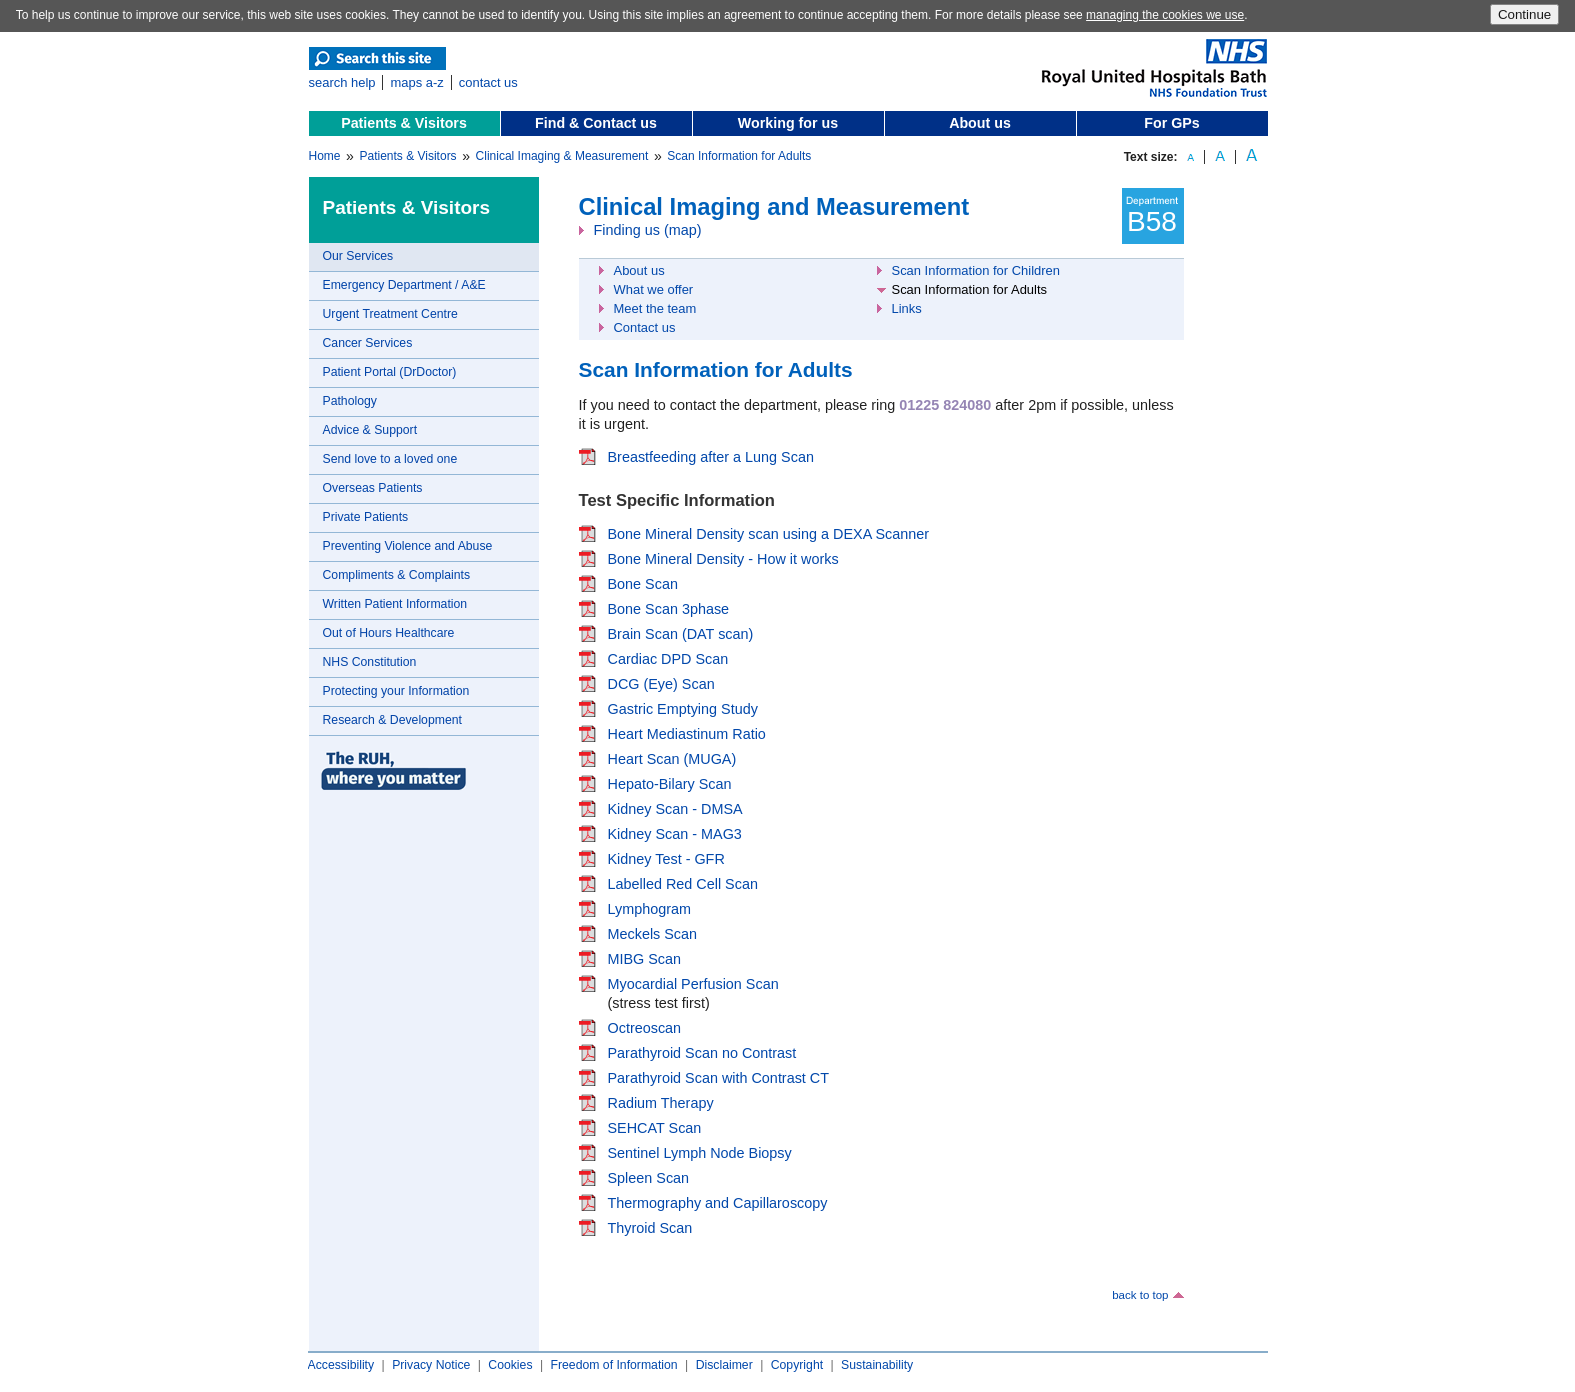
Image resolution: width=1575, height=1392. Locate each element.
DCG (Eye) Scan (661, 684)
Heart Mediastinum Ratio (687, 734)
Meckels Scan (653, 934)
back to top (1140, 1295)
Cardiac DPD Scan (668, 659)
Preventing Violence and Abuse (408, 546)
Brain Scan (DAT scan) (681, 634)
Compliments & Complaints (397, 575)
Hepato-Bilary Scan (670, 784)
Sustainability (877, 1365)
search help (342, 82)
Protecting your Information (396, 691)
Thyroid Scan (650, 1228)
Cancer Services (368, 343)
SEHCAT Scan (655, 1128)
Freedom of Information (613, 1365)
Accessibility (341, 1365)
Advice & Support (370, 430)
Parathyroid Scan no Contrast (702, 1053)
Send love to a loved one (390, 459)
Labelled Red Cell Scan (683, 884)
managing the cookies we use (1165, 15)
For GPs (1171, 123)
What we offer (654, 289)
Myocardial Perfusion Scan (693, 984)
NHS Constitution (370, 662)
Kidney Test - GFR (666, 859)
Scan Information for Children (976, 270)
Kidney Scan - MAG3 (675, 834)
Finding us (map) (648, 230)
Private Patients (366, 517)
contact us (488, 82)
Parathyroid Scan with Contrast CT (719, 1078)
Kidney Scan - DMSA (675, 809)
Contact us (645, 327)
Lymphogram (649, 909)
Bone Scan (643, 584)
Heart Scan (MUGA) (672, 759)
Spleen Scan (649, 1178)
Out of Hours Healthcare (389, 633)
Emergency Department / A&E (404, 285)
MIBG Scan (645, 959)
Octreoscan (645, 1028)
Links (907, 308)
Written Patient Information (395, 604)
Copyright (797, 1365)
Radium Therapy (661, 1103)
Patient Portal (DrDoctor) (390, 372)
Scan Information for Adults (739, 156)
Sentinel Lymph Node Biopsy (700, 1153)
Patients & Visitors (404, 123)
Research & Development (392, 720)
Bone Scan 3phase (669, 609)
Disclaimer (724, 1365)
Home (325, 156)
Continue (1524, 14)
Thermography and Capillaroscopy (718, 1203)
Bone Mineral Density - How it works (723, 559)
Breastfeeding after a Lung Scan (711, 457)
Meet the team (655, 308)
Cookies (510, 1365)
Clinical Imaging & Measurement (562, 156)
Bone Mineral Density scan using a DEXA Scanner (769, 534)
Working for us (788, 123)
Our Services (358, 256)
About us (980, 123)
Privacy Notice (431, 1365)
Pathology (350, 401)
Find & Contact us (596, 123)
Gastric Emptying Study (683, 709)
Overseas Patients (373, 488)
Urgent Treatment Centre (390, 314)
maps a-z (416, 82)
